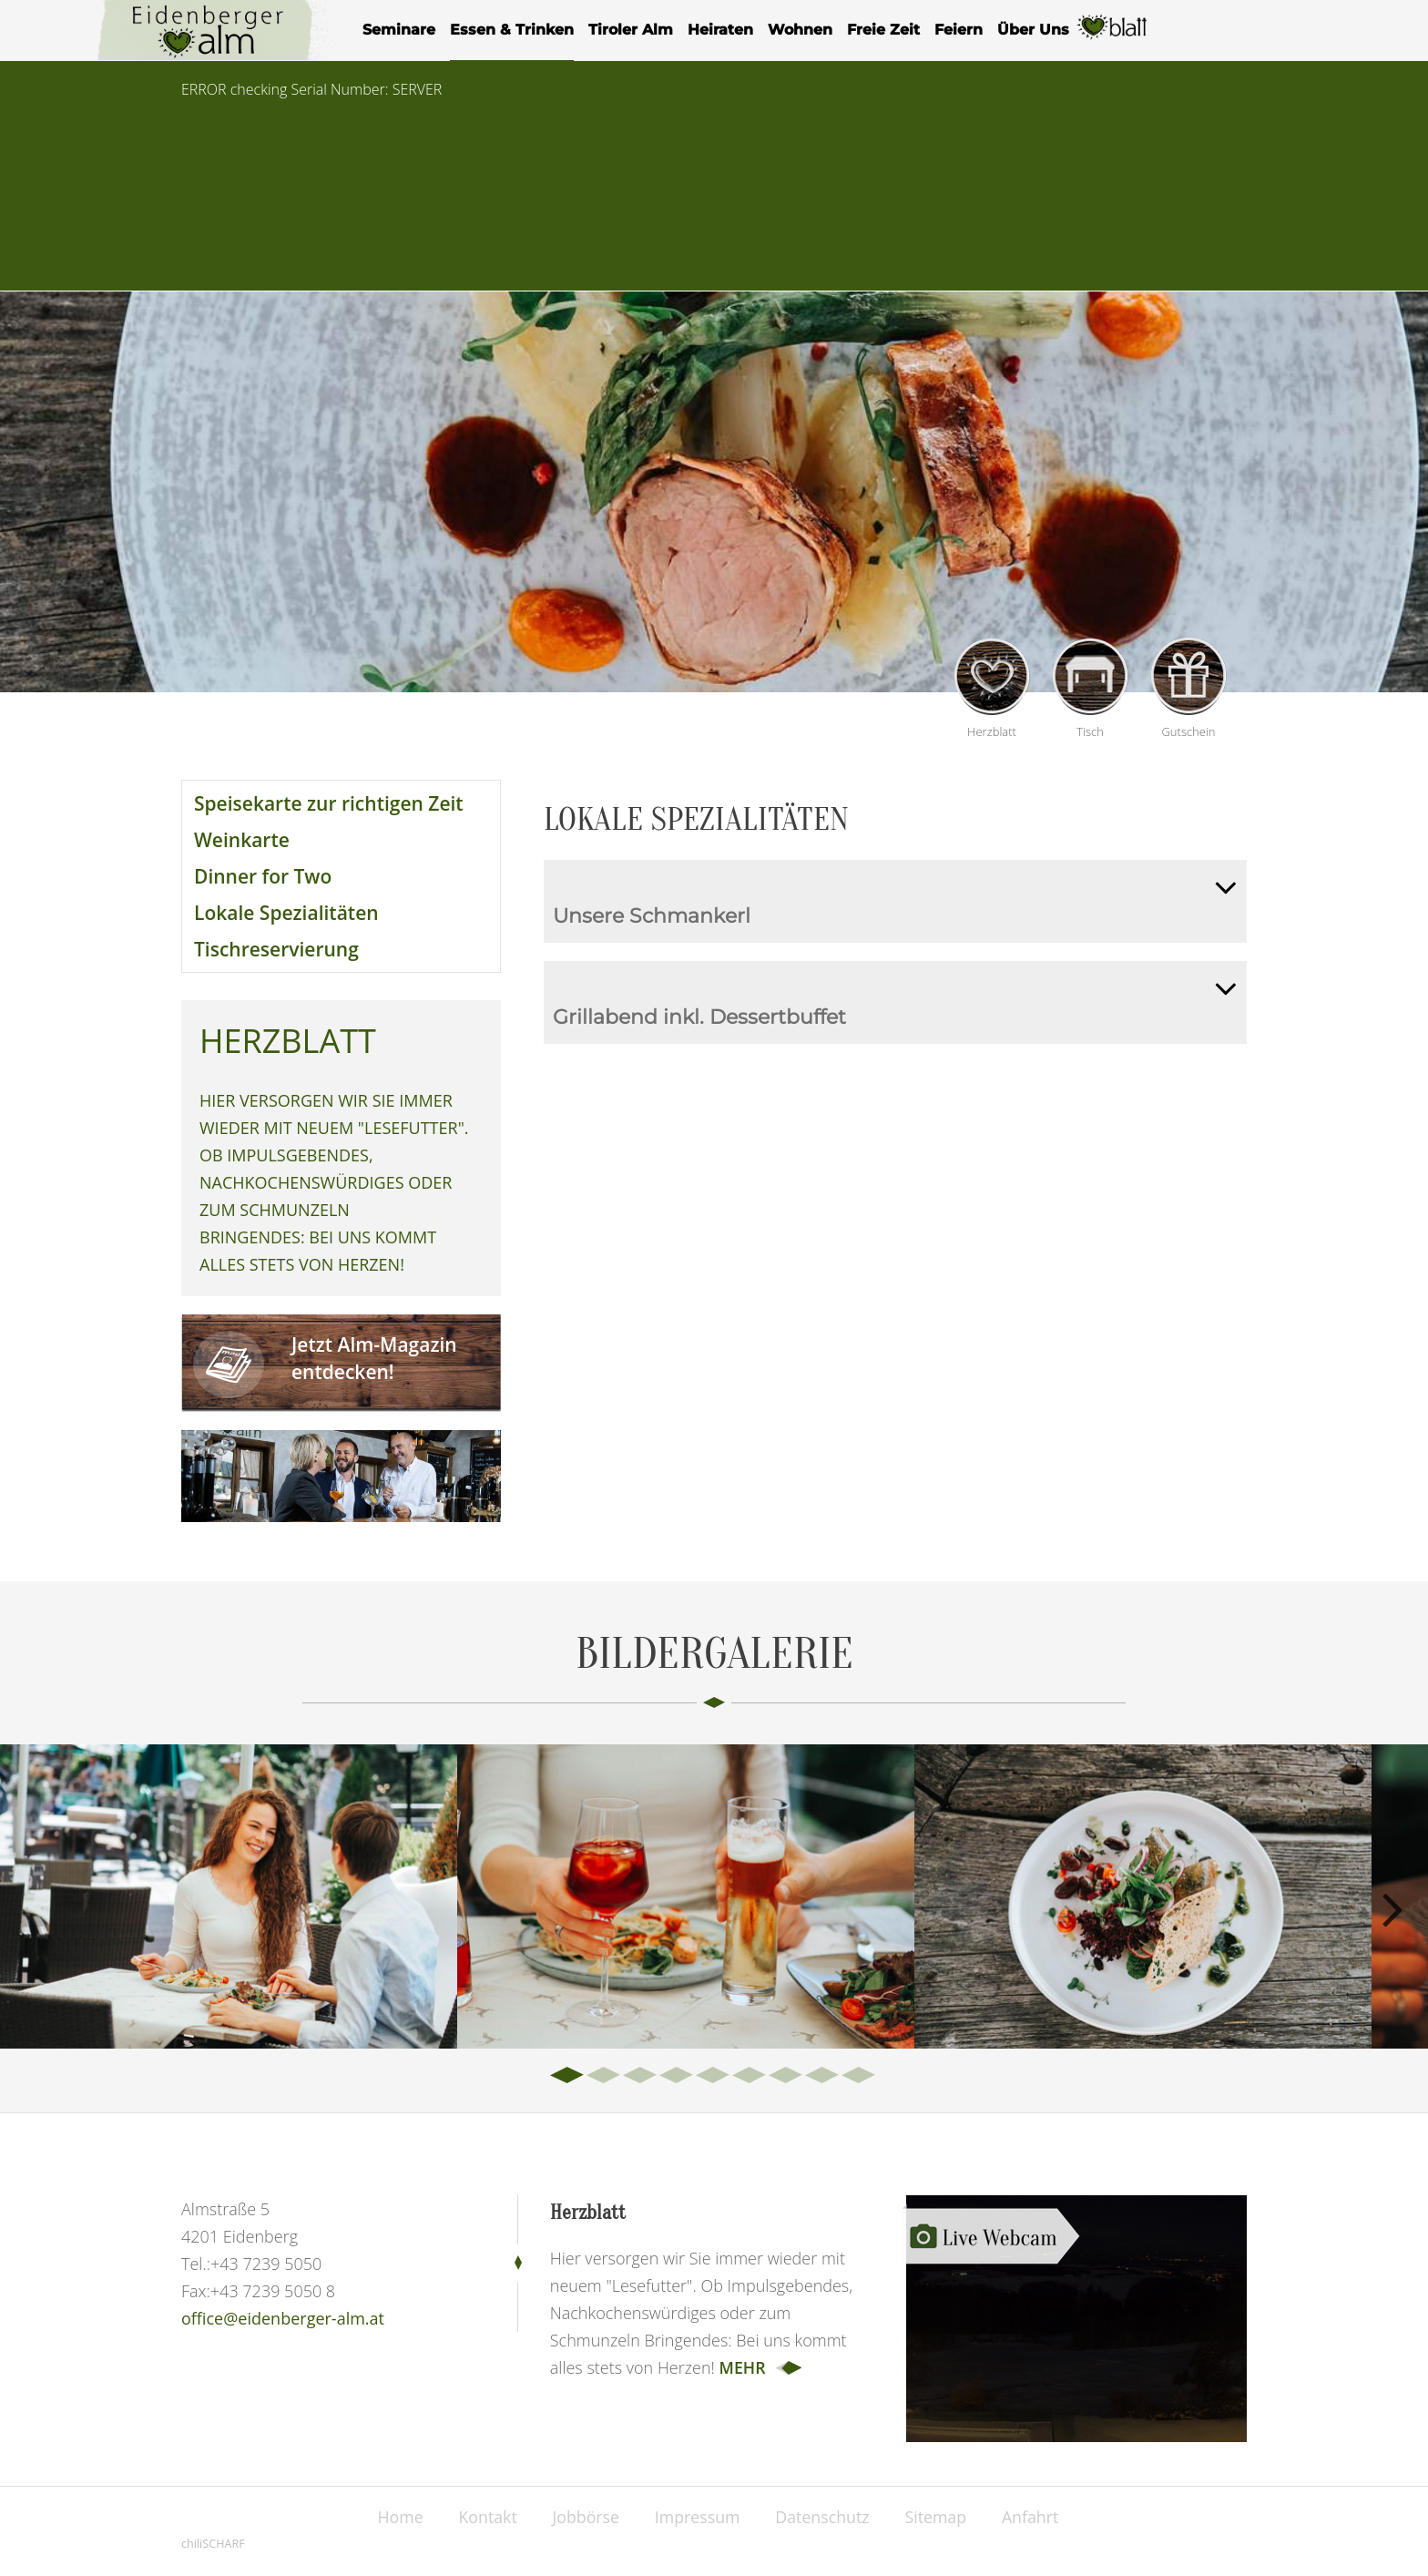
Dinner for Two (263, 876)
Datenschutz (824, 2517)
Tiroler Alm (630, 29)
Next (1391, 1905)
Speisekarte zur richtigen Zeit (329, 803)
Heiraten (720, 29)
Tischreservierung (276, 949)
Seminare (398, 29)
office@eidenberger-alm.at (282, 2318)
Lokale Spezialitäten (286, 912)
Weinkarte (242, 840)
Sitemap (940, 2517)
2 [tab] (605, 2076)
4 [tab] (677, 2076)
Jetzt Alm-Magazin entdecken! (374, 1358)
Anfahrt (1037, 2517)
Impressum (697, 2517)
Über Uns (1033, 29)
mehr (743, 2367)
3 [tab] (641, 2076)
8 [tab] (823, 2076)
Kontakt (484, 2517)
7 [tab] (787, 2076)
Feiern (958, 29)
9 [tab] (860, 2076)
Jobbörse (584, 2517)
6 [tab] (750, 2076)
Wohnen (800, 29)
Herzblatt (1113, 38)
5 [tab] (714, 2076)
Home (395, 2517)
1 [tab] (568, 2076)
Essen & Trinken (512, 29)
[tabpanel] (228, 1896)
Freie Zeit (883, 29)
